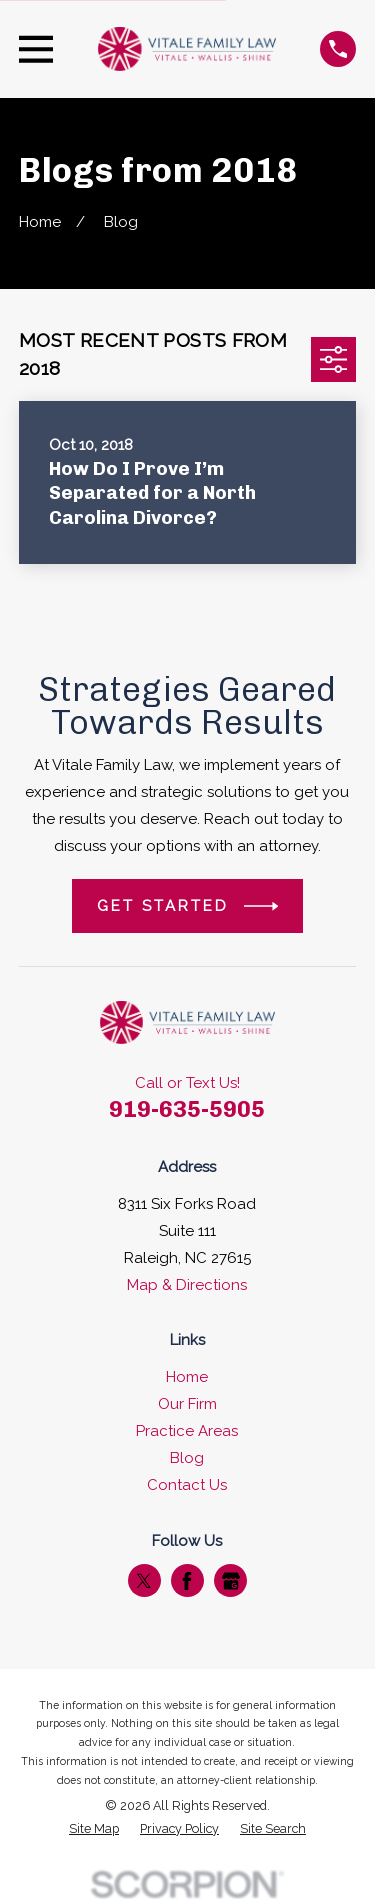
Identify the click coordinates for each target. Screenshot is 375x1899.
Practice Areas (187, 1431)
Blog (187, 1458)
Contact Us (187, 1485)
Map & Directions (187, 1285)
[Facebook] (187, 1581)
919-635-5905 (187, 1109)
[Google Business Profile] (231, 1581)
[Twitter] (144, 1581)
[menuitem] (94, 1829)
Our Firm (187, 1404)
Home (187, 1377)
